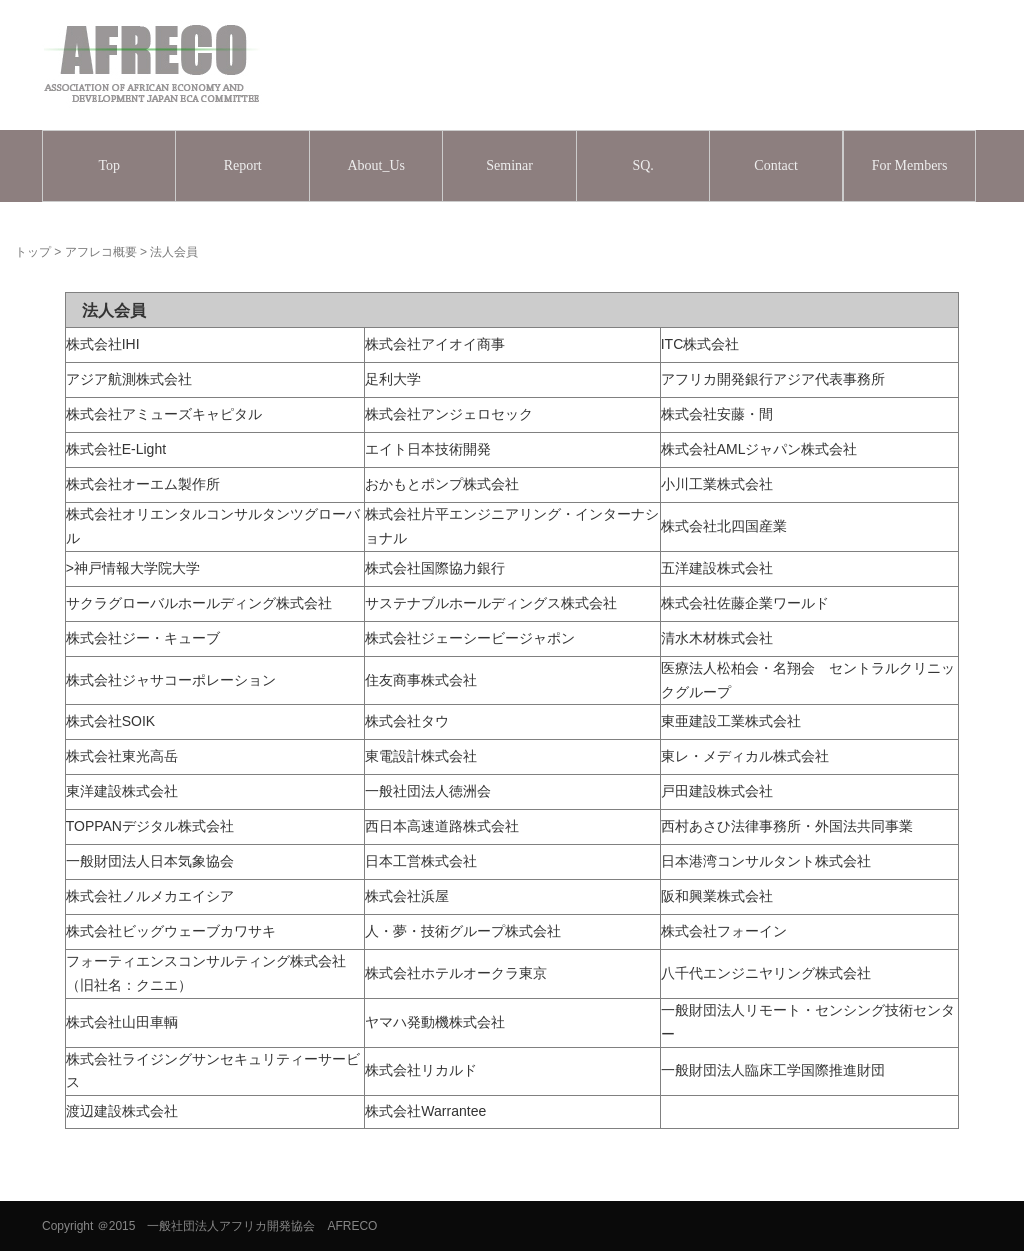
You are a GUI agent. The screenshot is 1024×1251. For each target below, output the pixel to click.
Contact (776, 165)
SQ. (642, 165)
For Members (910, 165)
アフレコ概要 (101, 252)
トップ (33, 252)
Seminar (509, 165)
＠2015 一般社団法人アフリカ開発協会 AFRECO (237, 1226)
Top (109, 165)
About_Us (376, 165)
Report (243, 165)
